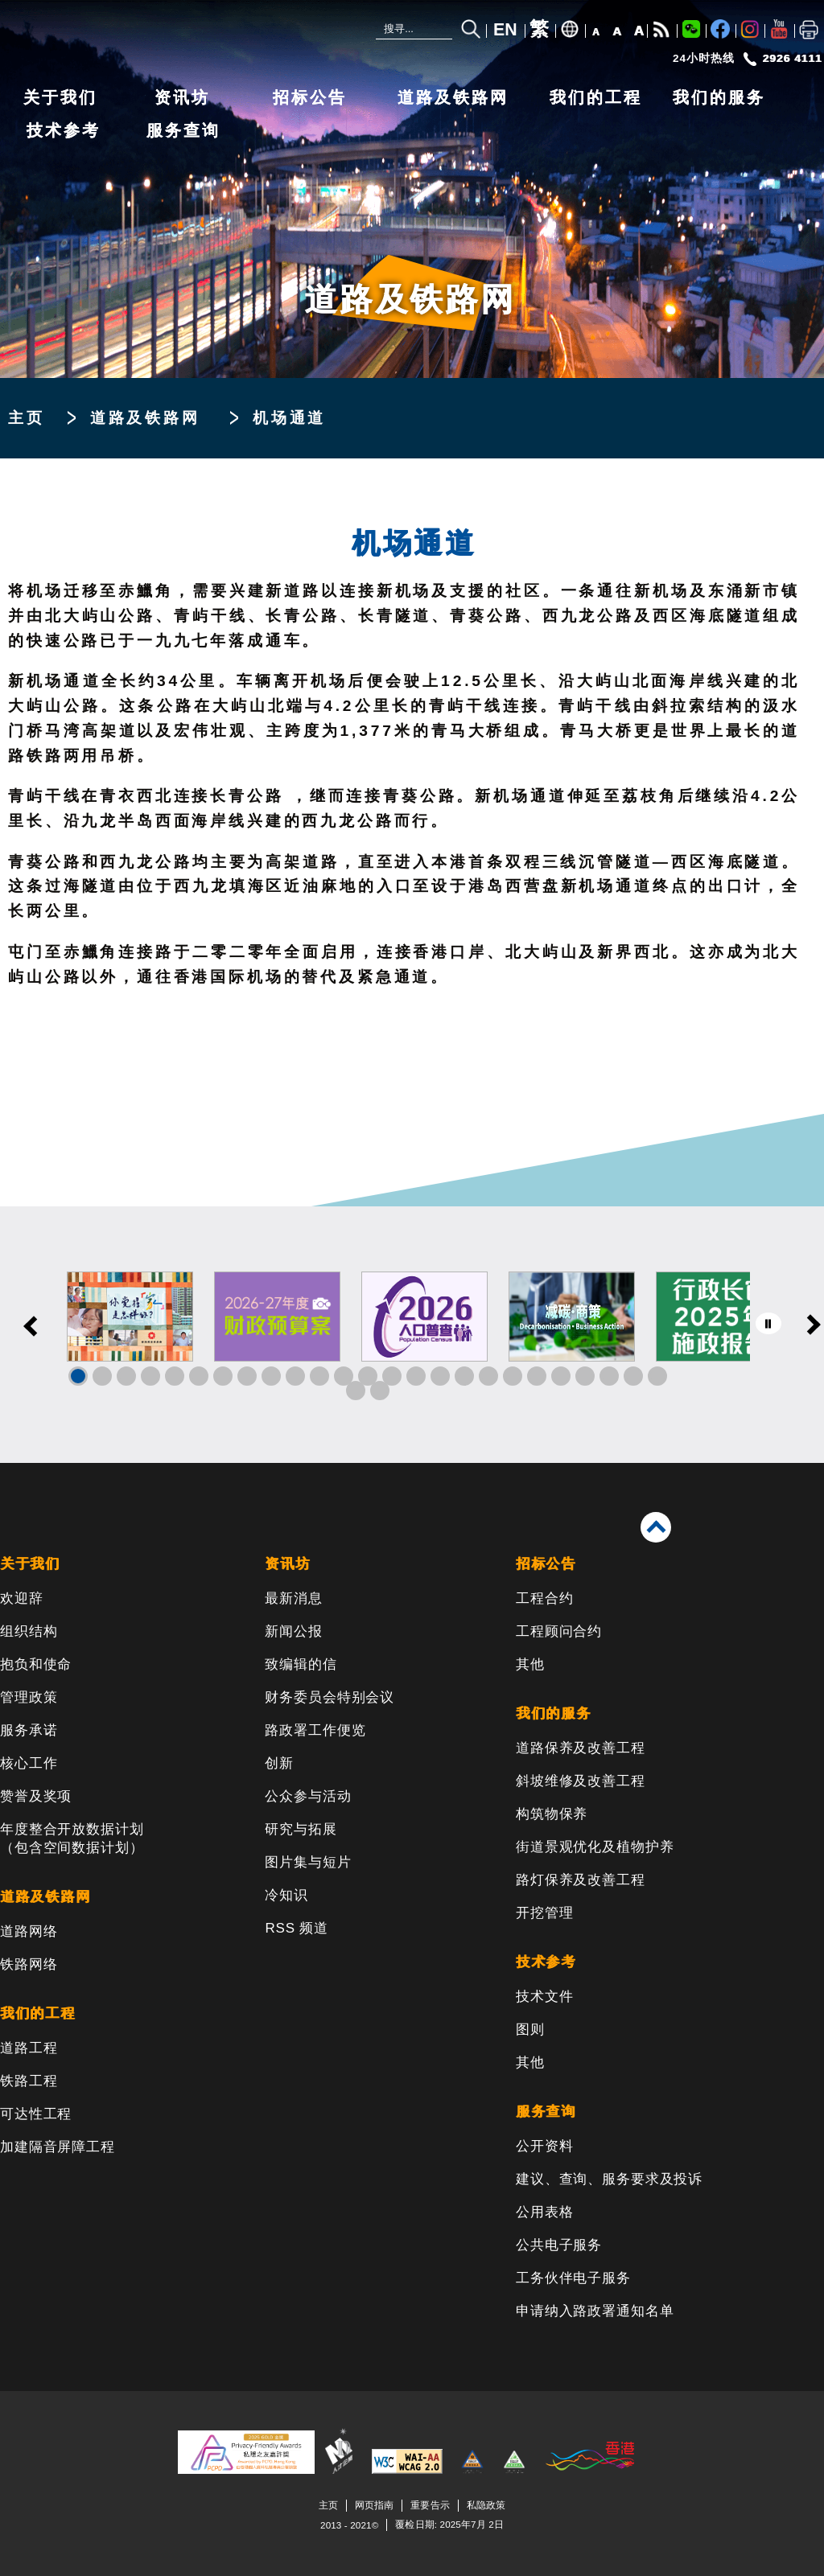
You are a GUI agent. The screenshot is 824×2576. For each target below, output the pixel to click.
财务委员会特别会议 (329, 1697)
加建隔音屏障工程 (57, 2147)
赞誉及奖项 (36, 1796)
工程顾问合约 (559, 1631)
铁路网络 (28, 1964)
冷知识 (286, 1895)
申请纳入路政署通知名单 (595, 2311)
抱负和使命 (36, 1664)
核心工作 (28, 1763)
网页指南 (374, 2505)
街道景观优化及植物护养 (595, 1847)
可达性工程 (36, 2114)
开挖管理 (544, 1913)
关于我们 (60, 97)
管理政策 (28, 1697)
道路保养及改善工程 (580, 1748)
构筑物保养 (551, 1814)
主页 (26, 417)
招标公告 (310, 97)
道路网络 (28, 1931)
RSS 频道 (296, 1928)
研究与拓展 (300, 1829)
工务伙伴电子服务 (573, 2278)
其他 (530, 1664)
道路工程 (28, 2048)
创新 (279, 1763)
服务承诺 (28, 1730)
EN (505, 29)
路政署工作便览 (315, 1730)
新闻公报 (293, 1631)
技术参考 (64, 130)
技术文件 (544, 1996)
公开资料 (544, 2146)
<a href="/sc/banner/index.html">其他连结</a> (412, 1334)
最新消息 (293, 1598)
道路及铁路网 (453, 97)
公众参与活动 (308, 1796)
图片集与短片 (308, 1862)
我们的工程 (596, 97)
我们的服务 (719, 97)
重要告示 (429, 2505)
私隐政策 (486, 2505)
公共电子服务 (559, 2245)
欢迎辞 (21, 1598)
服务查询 (183, 130)
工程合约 (544, 1598)
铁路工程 (28, 2081)
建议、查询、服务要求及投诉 (609, 2179)
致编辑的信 (300, 1664)
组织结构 (28, 1631)
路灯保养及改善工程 (580, 1880)
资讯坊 (182, 97)
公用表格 (544, 2212)
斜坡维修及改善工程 (580, 1781)
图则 (530, 2029)
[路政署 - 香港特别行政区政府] (108, 34)
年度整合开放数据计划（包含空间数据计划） (72, 1838)
